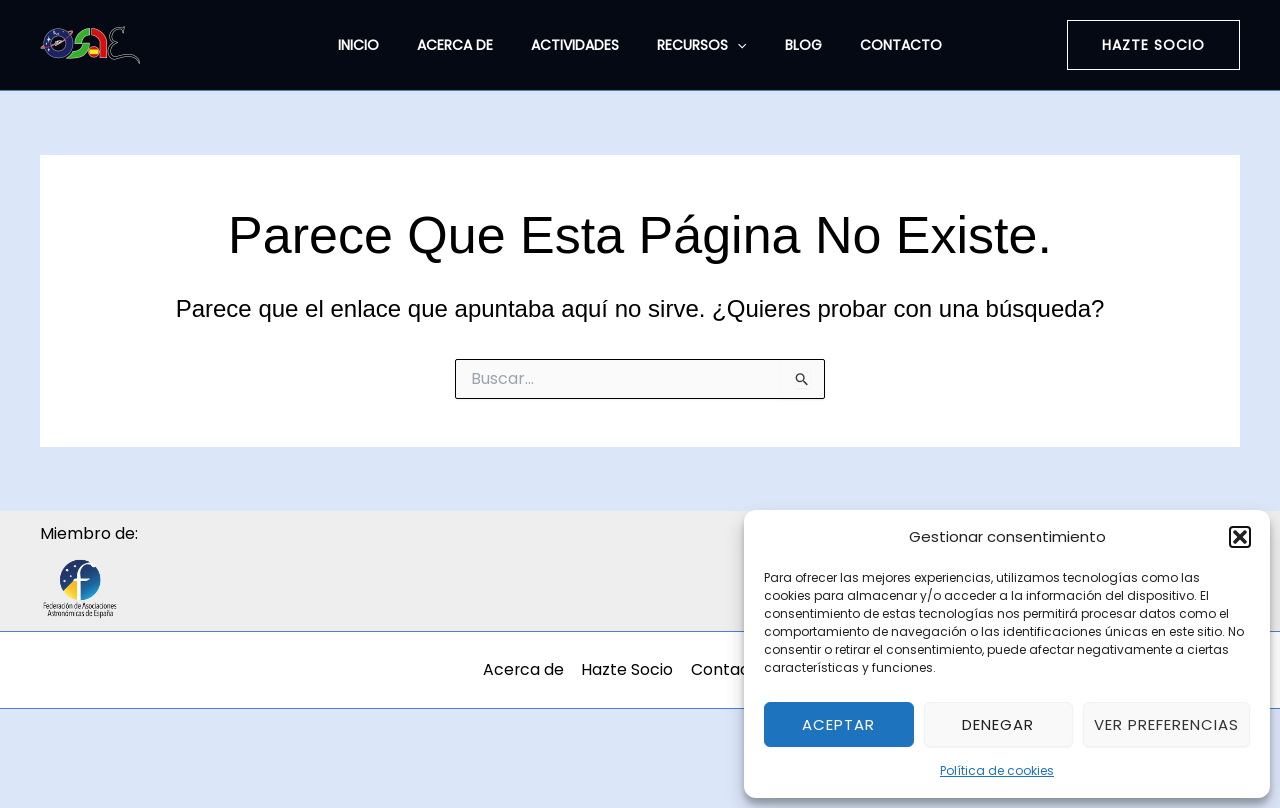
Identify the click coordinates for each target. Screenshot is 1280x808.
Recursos (696, 45)
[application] (732, 45)
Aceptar (838, 724)
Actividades (580, 45)
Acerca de (470, 45)
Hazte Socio (638, 669)
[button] (1240, 537)
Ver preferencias (1166, 724)
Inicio (383, 45)
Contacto (876, 45)
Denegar (998, 724)
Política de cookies (997, 770)
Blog (788, 45)
